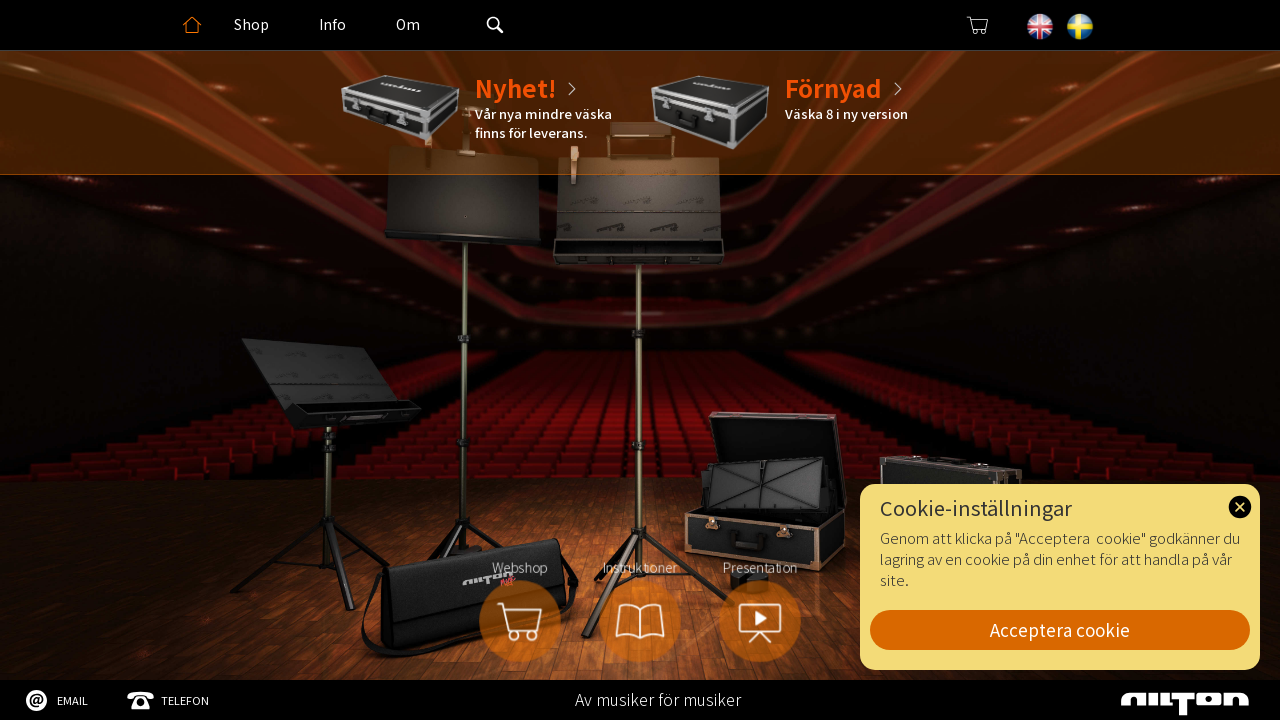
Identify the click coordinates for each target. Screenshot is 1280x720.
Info (332, 24)
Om (408, 24)
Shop (251, 24)
